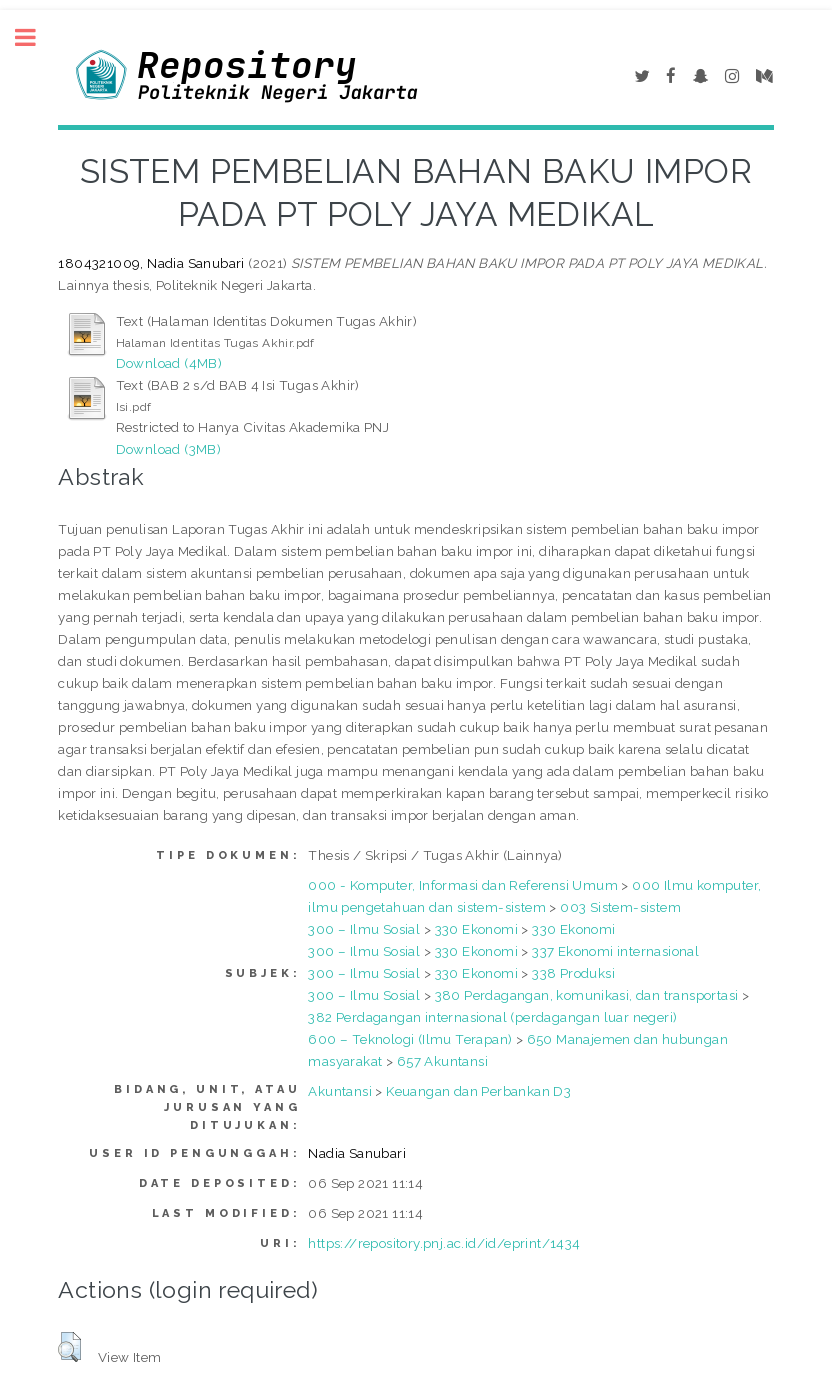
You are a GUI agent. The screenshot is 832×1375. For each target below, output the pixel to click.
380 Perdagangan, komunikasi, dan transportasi (587, 995)
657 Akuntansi (442, 1061)
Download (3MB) (169, 449)
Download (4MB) (169, 363)
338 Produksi (573, 973)
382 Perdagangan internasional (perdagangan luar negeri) (492, 1017)
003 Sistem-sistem (620, 907)
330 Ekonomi (476, 929)
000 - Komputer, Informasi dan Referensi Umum (463, 885)
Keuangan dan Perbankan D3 (478, 1091)
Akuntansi (340, 1091)
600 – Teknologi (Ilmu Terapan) (410, 1039)
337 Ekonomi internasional (615, 951)
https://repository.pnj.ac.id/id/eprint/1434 (444, 1243)
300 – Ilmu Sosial (364, 929)
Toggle (36, 37)
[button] (69, 1347)
